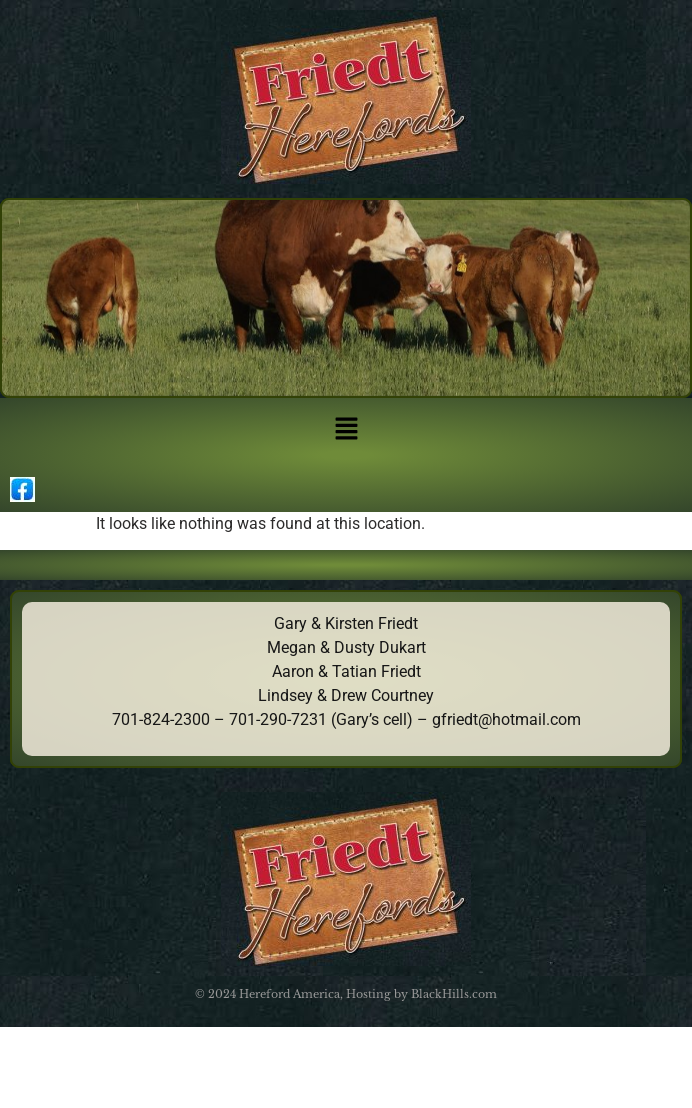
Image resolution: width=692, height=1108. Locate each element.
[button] (346, 430)
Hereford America (289, 994)
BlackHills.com (454, 994)
